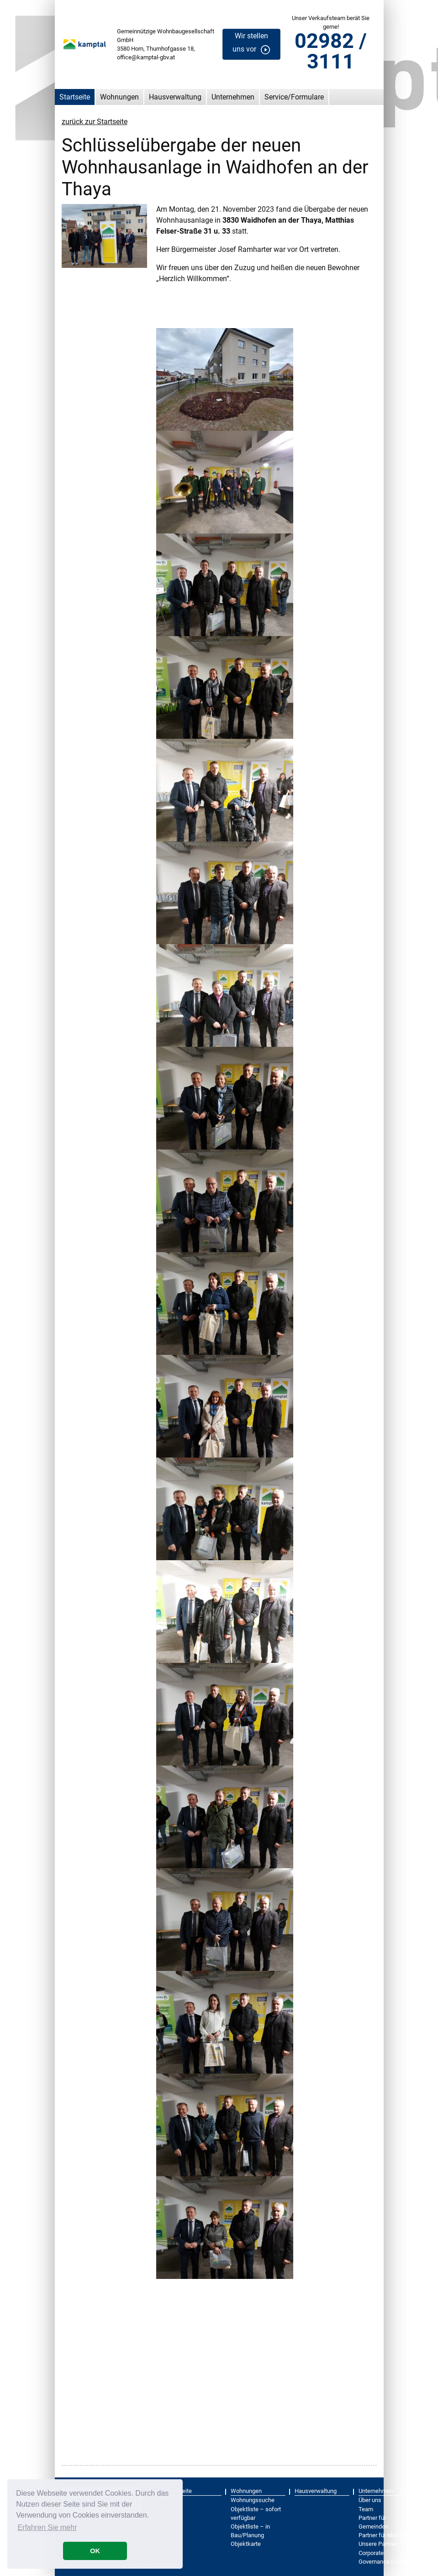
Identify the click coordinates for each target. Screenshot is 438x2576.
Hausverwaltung (175, 97)
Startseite (74, 97)
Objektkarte (246, 2543)
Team (366, 2509)
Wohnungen (119, 97)
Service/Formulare (294, 97)
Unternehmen (232, 97)
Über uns (370, 2500)
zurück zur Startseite (94, 121)
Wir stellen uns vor (250, 42)
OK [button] (95, 2551)
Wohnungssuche (252, 2500)
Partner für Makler (382, 2535)
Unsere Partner (378, 2543)
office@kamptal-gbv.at (146, 57)
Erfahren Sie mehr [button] (47, 2527)
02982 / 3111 (331, 51)
